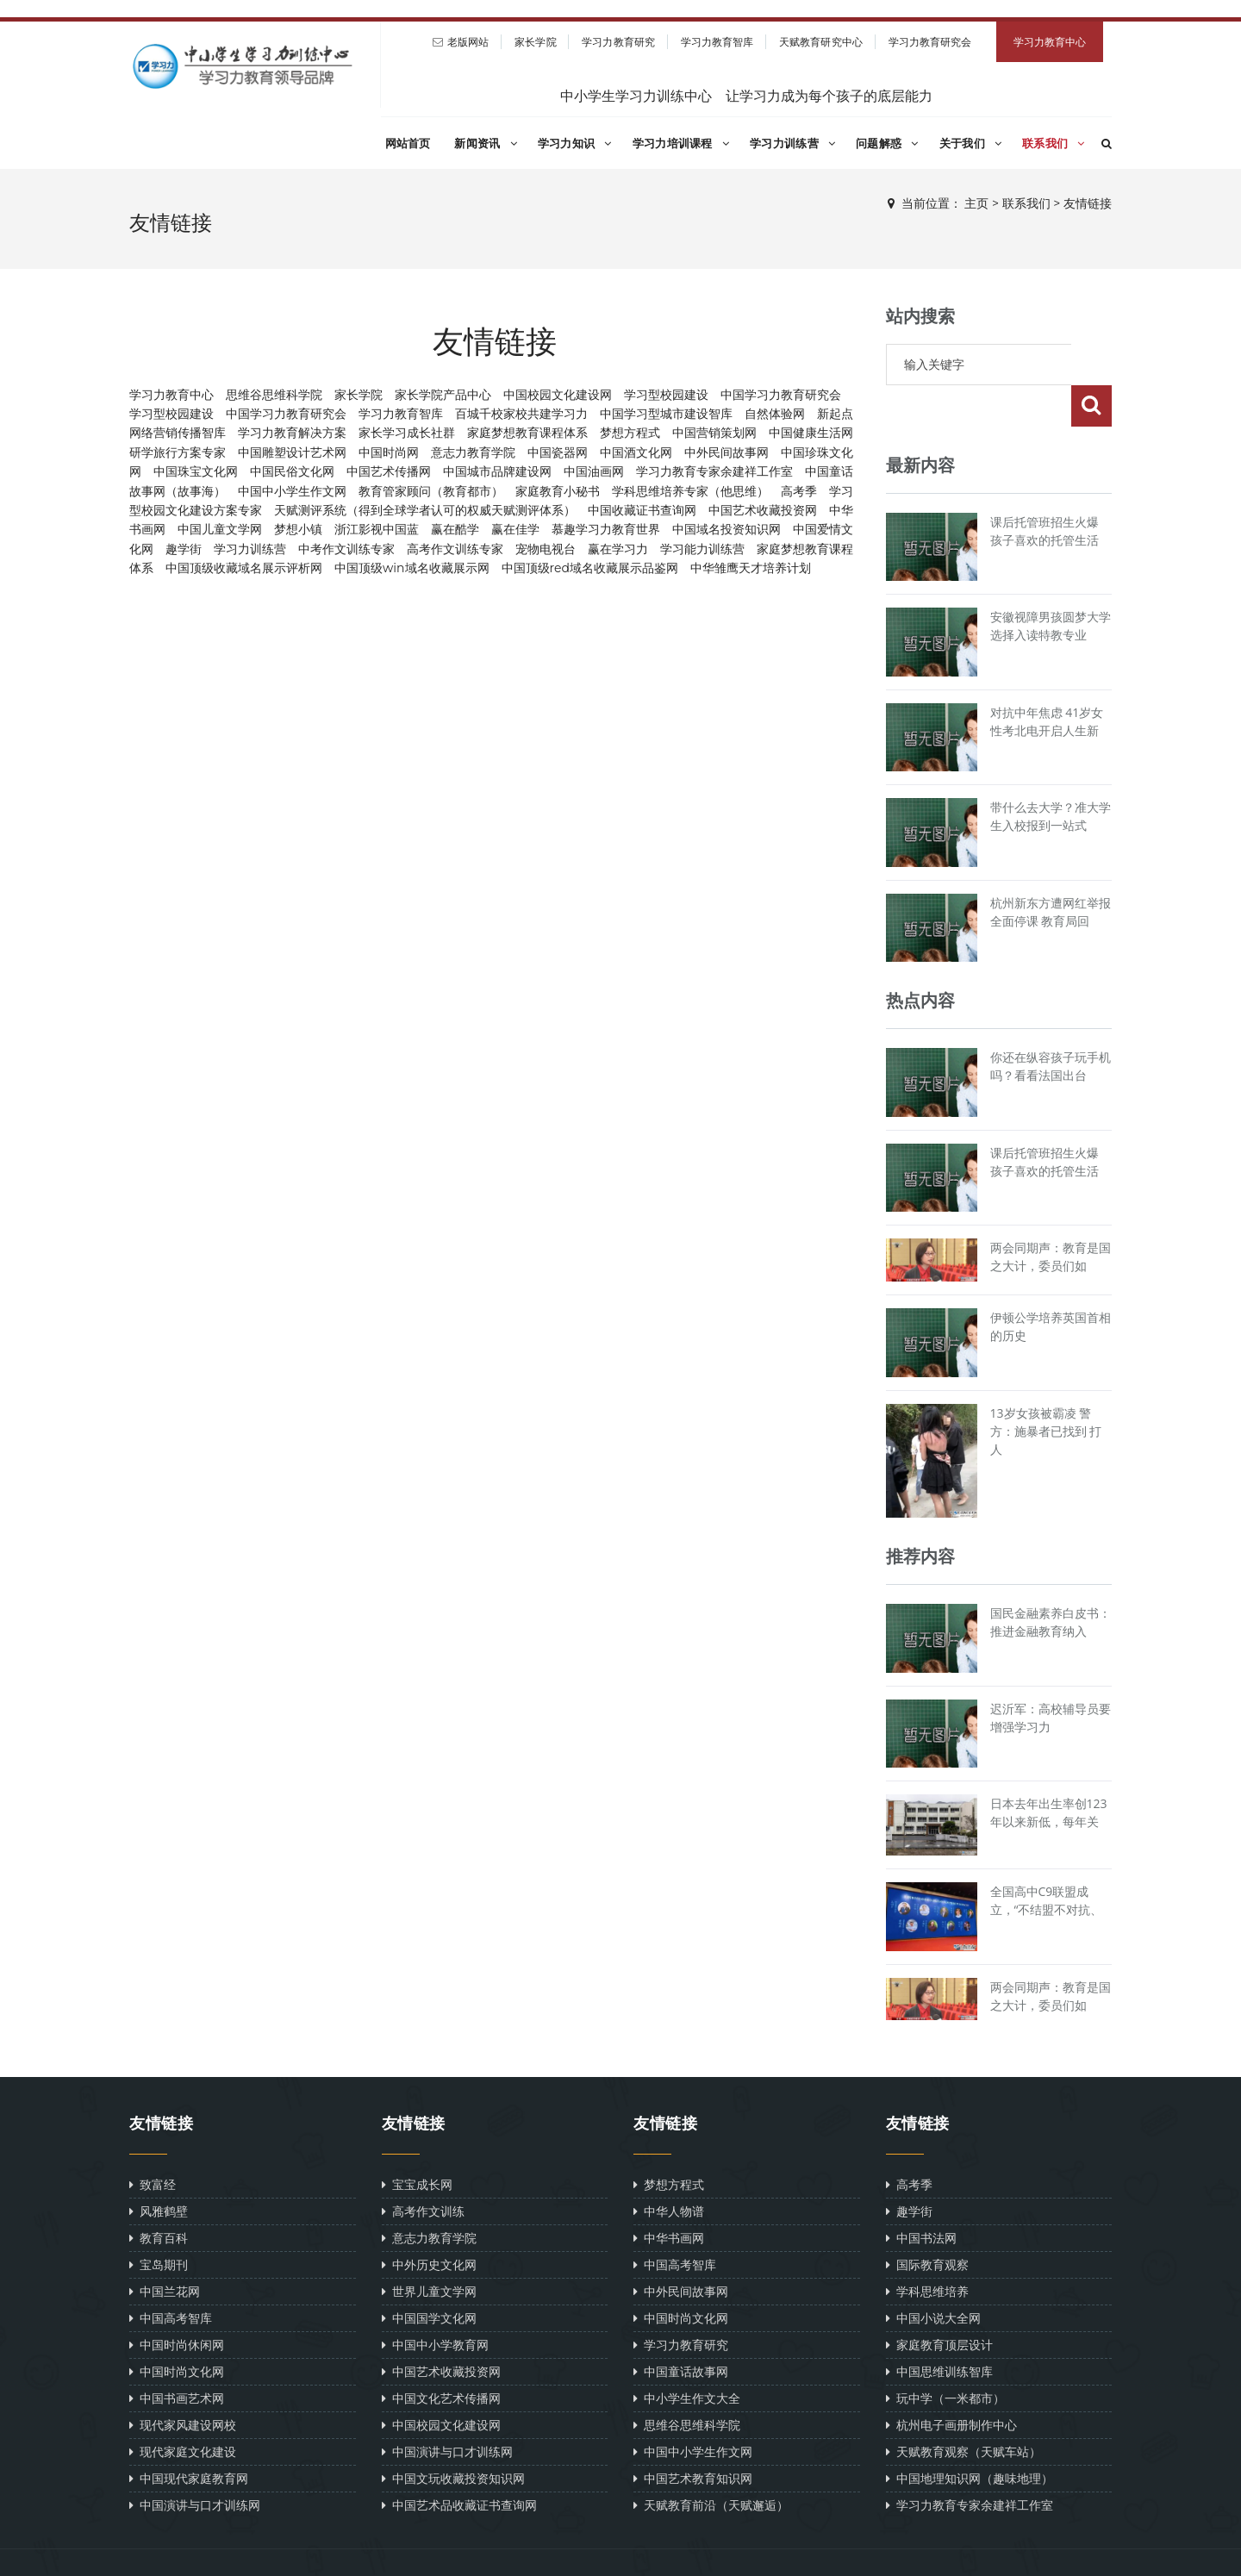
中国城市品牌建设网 (497, 471)
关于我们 (970, 143)
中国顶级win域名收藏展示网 (412, 568)
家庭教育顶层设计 (939, 2303)
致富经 (152, 2143)
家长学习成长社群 (407, 432)
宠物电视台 (545, 549)
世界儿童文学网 (429, 2250)
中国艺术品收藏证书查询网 (459, 2463)
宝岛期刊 (158, 2223)
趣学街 (183, 549)
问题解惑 (887, 143)
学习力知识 (575, 143)
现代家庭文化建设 (182, 2410)
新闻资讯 (485, 143)
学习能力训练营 (702, 549)
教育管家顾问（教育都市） (431, 491)
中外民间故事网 (726, 452)
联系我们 (1053, 143)
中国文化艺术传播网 (441, 2356)
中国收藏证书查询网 (642, 510)
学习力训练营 (792, 143)
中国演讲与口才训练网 (194, 2463)
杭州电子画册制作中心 (951, 2383)
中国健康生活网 (811, 432)
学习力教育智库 (717, 41)
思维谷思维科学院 (274, 394)
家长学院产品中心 (443, 394)
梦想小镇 (298, 529)
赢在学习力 (618, 549)
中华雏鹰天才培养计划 (750, 568)
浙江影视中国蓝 (376, 529)
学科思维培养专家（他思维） (690, 491)
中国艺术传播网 (388, 471)
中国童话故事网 (680, 2330)
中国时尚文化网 (176, 2330)
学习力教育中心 (1049, 41)
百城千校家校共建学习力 (521, 413)
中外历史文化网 (429, 2223)
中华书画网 (668, 2196)
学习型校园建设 (666, 394)
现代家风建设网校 (182, 2383)
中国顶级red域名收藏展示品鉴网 (590, 568)
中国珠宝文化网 (195, 471)
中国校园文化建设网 (557, 394)
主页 (976, 203)
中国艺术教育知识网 (692, 2437)
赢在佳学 (515, 529)
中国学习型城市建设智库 (666, 413)
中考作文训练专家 (346, 549)
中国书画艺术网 (176, 2356)
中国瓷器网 (557, 452)
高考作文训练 (423, 2169)
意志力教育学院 (473, 452)
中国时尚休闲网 (176, 2303)
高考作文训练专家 (455, 549)
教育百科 (158, 2196)
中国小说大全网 (933, 2276)
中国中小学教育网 (435, 2303)
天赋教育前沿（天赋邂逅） (711, 2463)
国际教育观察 (927, 2223)
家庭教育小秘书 (557, 491)
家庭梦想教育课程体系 (527, 432)
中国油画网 (594, 471)
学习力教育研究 (618, 41)
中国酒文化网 (636, 452)
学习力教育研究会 (930, 41)
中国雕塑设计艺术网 (292, 452)
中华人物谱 (668, 2169)
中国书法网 (921, 2196)
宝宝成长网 (417, 2143)
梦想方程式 (630, 432)
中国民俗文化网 (292, 471)
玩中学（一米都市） (945, 2356)
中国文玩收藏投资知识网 (453, 2437)
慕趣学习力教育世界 (606, 529)
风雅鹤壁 (158, 2169)
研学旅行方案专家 (177, 452)
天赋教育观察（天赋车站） (963, 2410)
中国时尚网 (389, 452)
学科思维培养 (927, 2250)
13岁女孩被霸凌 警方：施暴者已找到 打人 (1046, 1389)
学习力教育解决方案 (292, 432)
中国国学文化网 (429, 2276)
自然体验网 (775, 413)
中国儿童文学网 (220, 529)
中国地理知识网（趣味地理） (969, 2437)
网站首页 (408, 143)
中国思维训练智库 (939, 2330)
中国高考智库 (170, 2276)
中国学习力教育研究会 (780, 394)
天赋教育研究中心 (821, 41)
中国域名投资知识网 (726, 529)
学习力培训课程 (681, 143)
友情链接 (1087, 203)
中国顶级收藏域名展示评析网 (243, 568)
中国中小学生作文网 (292, 491)
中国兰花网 (164, 2250)
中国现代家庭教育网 (188, 2437)
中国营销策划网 (714, 432)
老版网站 (468, 41)
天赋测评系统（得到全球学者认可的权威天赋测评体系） (425, 510)
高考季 (799, 491)
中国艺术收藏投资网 (762, 510)
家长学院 (535, 41)
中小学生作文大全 (686, 2356)
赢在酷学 (455, 529)
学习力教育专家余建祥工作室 (714, 471)
